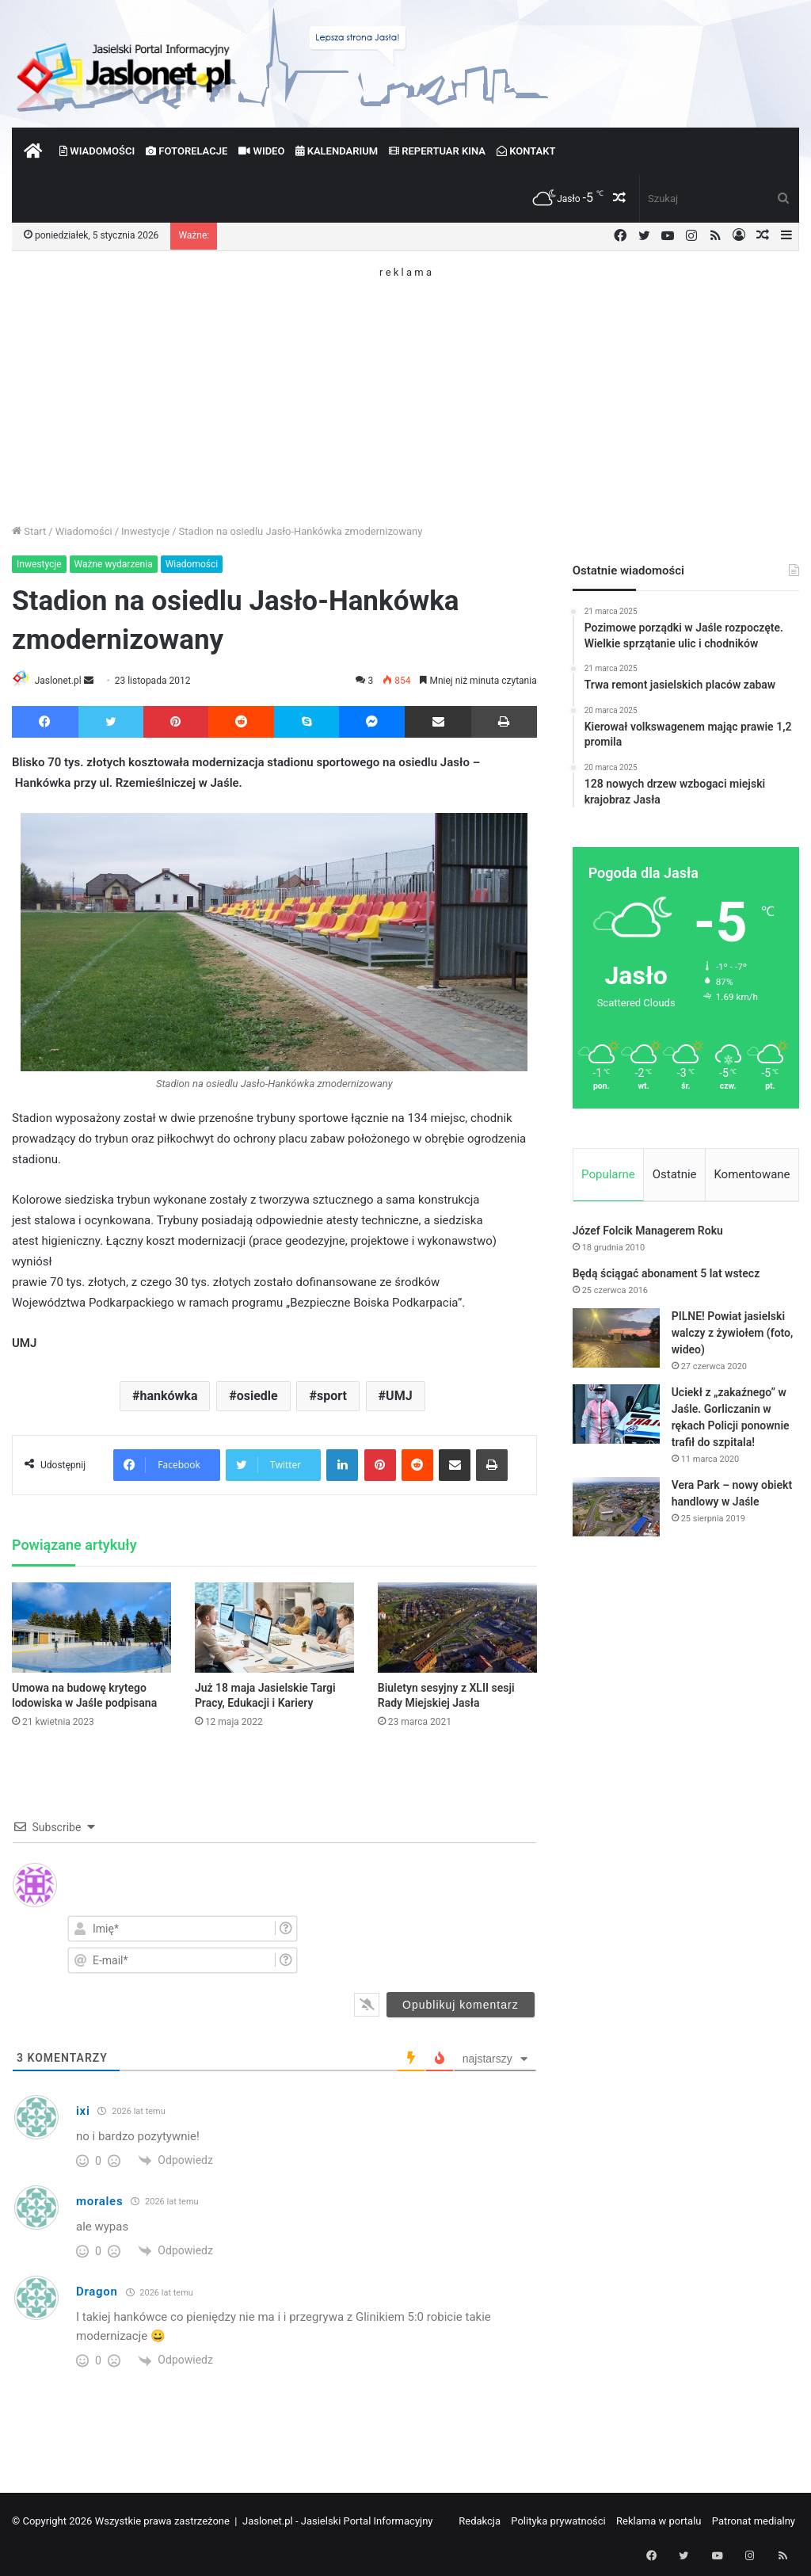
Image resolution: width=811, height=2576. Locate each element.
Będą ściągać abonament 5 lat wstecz (666, 1276)
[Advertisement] (405, 388)
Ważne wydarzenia (113, 564)
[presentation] (451, 1943)
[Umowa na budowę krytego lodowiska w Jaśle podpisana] (91, 1628)
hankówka (169, 1397)
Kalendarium (336, 151)
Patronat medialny (753, 2522)
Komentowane (752, 1174)
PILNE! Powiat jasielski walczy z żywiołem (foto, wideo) (733, 1336)
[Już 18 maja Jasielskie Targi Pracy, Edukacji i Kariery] (274, 1628)
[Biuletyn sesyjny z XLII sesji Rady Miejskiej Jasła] (457, 1628)
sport (332, 1397)
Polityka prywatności (558, 2522)
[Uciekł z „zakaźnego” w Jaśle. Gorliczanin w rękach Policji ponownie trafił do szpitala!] (616, 1417)
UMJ (399, 1397)
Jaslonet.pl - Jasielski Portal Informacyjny (337, 2522)
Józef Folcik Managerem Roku (648, 1233)
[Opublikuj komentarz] (460, 2005)
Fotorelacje (186, 151)
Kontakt (526, 151)
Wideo (261, 151)
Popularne (608, 1174)
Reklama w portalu (659, 2522)
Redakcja (480, 2522)
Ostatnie (675, 1174)
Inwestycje (145, 531)
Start (29, 531)
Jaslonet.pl (64, 680)
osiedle (257, 1397)
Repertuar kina (437, 151)
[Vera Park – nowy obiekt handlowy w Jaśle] (616, 1510)
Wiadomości (97, 151)
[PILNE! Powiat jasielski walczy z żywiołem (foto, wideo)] (616, 1341)
